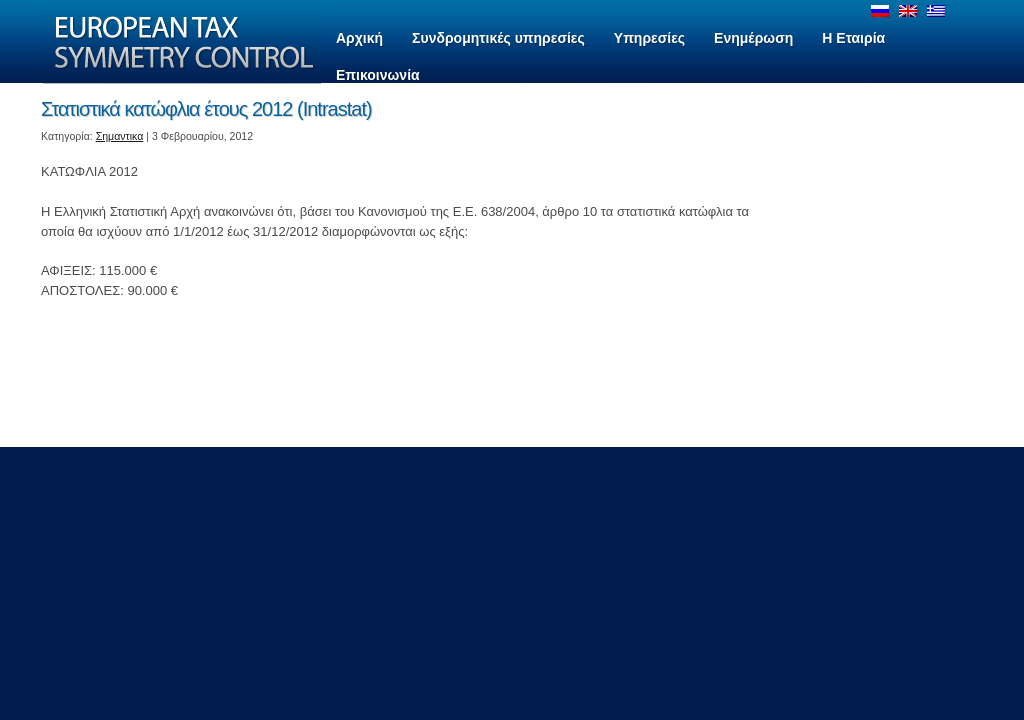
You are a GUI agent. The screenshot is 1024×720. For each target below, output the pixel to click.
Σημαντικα (120, 136)
